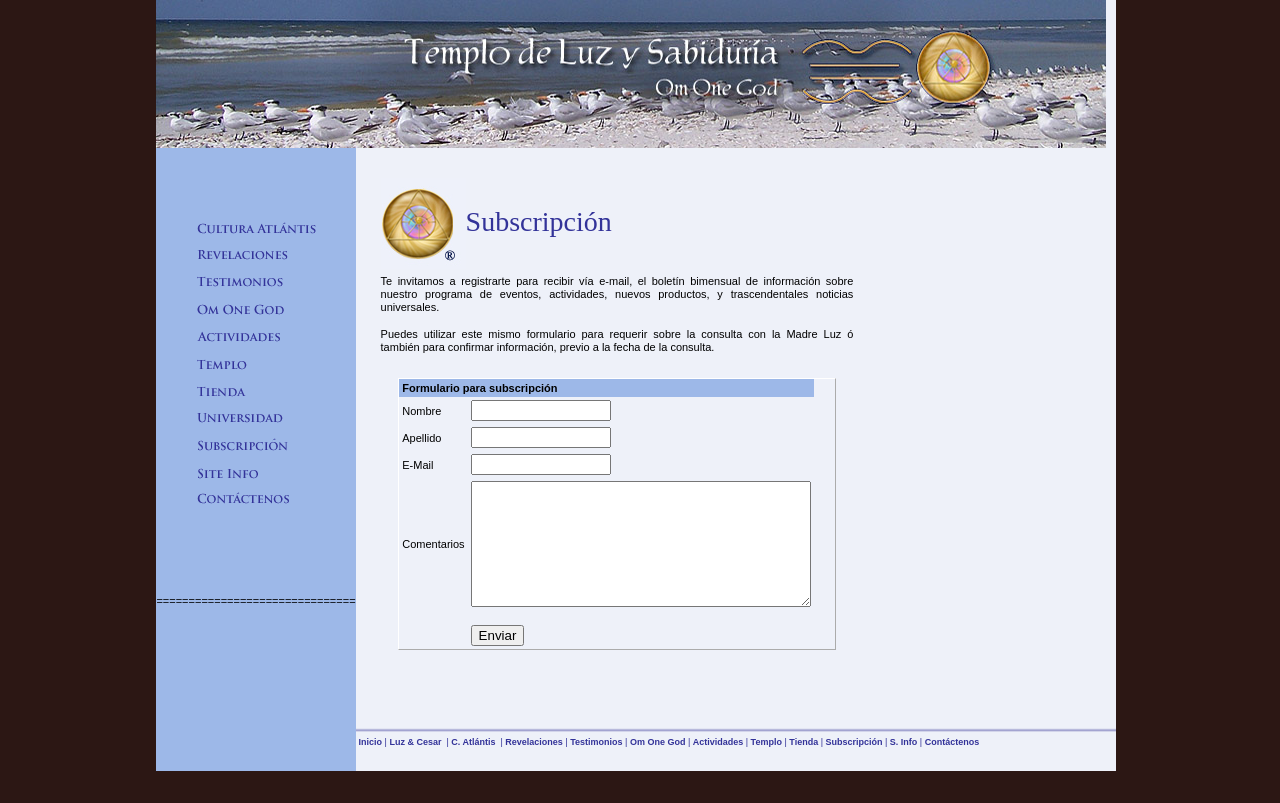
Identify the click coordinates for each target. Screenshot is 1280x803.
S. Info (904, 766)
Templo (766, 766)
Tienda (803, 766)
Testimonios (596, 766)
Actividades (718, 766)
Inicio (371, 766)
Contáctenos (952, 766)
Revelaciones (534, 766)
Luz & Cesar (416, 766)
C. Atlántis (474, 766)
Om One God (658, 766)
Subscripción (853, 766)
